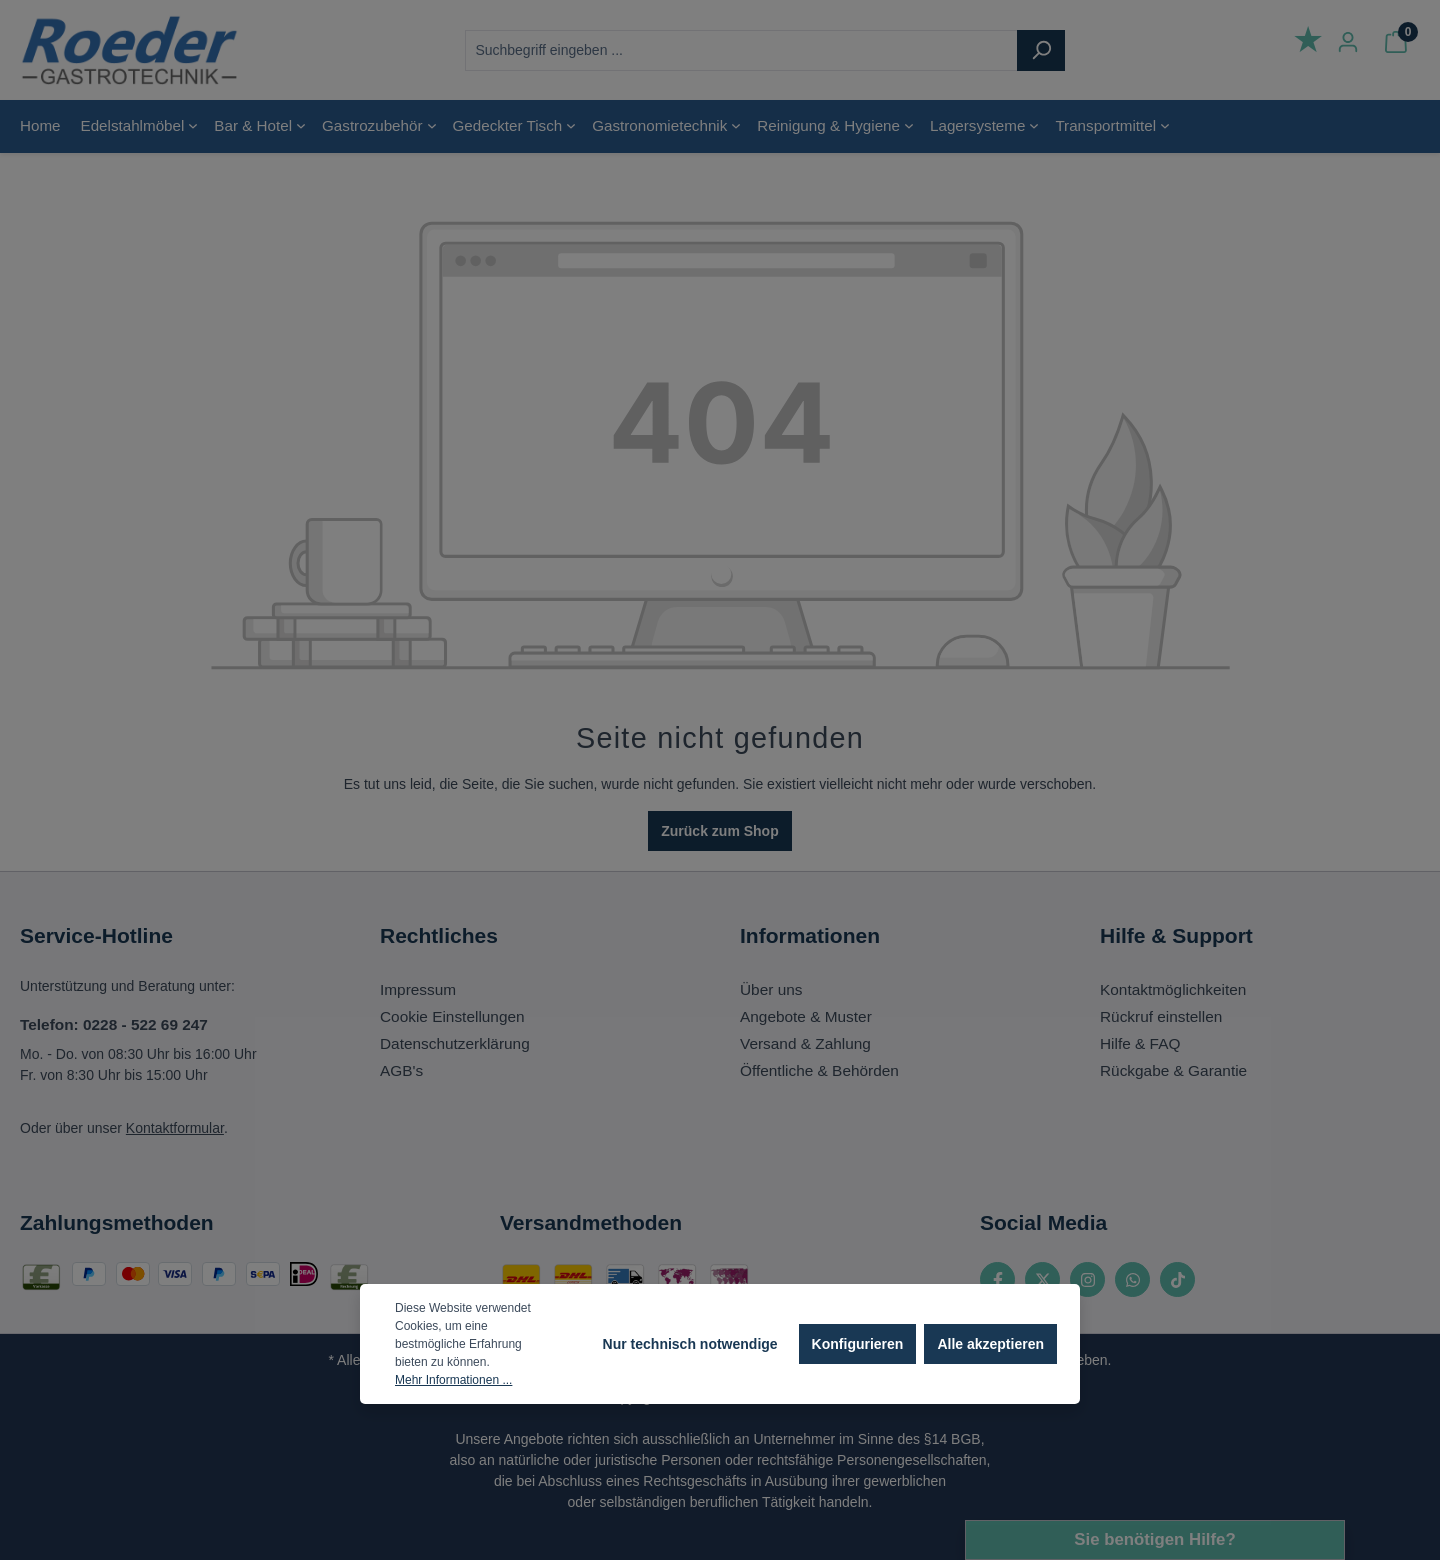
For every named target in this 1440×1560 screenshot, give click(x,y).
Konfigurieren (858, 1344)
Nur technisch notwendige (690, 1344)
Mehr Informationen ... (453, 1380)
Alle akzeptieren (990, 1344)
